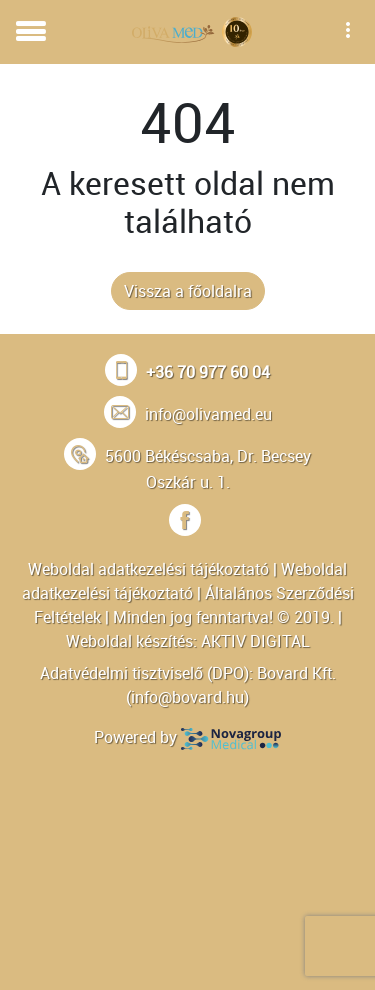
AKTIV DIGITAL (255, 641)
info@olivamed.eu (208, 414)
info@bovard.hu (187, 697)
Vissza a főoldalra (188, 291)
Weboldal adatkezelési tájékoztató (148, 569)
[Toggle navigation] (31, 32)
